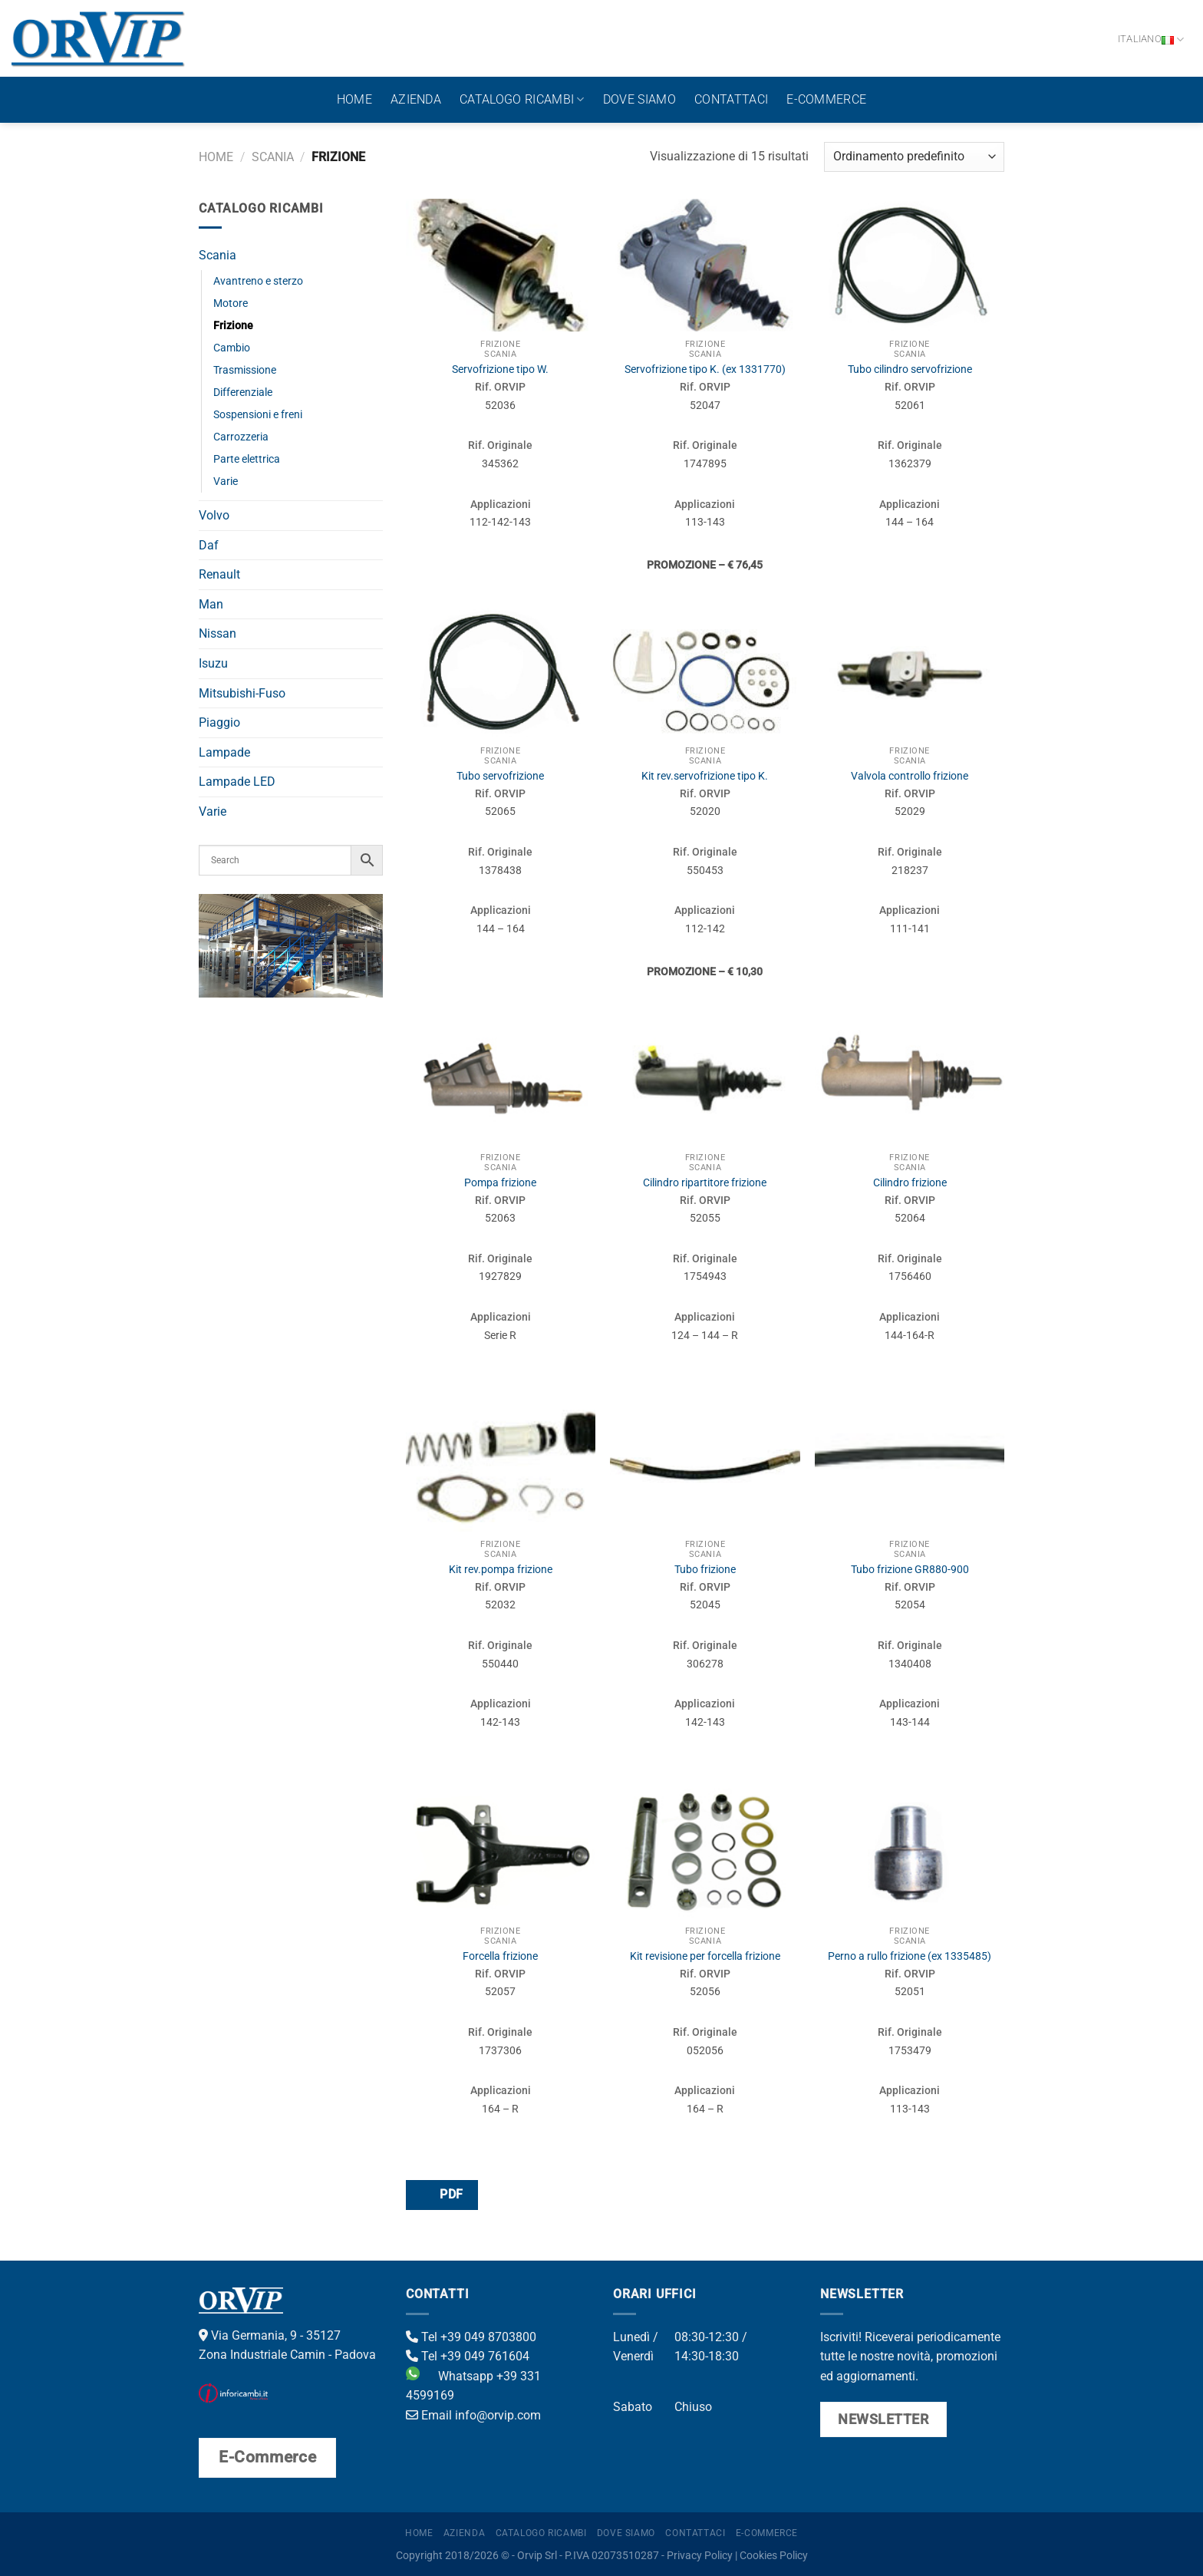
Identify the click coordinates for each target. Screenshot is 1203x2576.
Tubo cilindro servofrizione (910, 369)
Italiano (1151, 39)
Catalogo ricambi (522, 99)
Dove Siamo (639, 99)
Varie (225, 481)
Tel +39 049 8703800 (471, 2337)
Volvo (214, 515)
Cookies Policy (774, 2555)
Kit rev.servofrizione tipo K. (704, 776)
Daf (209, 545)
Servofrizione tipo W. (500, 369)
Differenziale (242, 392)
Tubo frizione (705, 1569)
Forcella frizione (500, 1956)
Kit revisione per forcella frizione (705, 1956)
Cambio (231, 348)
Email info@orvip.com (473, 2415)
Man (211, 604)
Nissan (217, 633)
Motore (230, 303)
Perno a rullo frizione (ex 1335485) (909, 1956)
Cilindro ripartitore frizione (704, 1182)
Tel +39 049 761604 (467, 2356)
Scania (273, 157)
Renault (219, 574)
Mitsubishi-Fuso (242, 693)
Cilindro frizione (910, 1182)
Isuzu (213, 663)
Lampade (224, 752)
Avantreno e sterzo (258, 281)
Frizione (233, 325)
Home (354, 99)
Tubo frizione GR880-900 (910, 1569)
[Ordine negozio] (914, 157)
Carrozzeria (241, 437)
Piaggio (219, 722)
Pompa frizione (500, 1182)
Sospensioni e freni (257, 414)
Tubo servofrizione (500, 776)
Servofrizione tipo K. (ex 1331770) (705, 369)
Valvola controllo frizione (909, 776)
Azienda (416, 99)
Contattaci (731, 99)
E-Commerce (826, 99)
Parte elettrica (246, 459)
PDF (441, 2194)
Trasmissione (244, 370)
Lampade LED (237, 781)
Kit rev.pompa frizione (500, 1569)
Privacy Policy (700, 2555)
